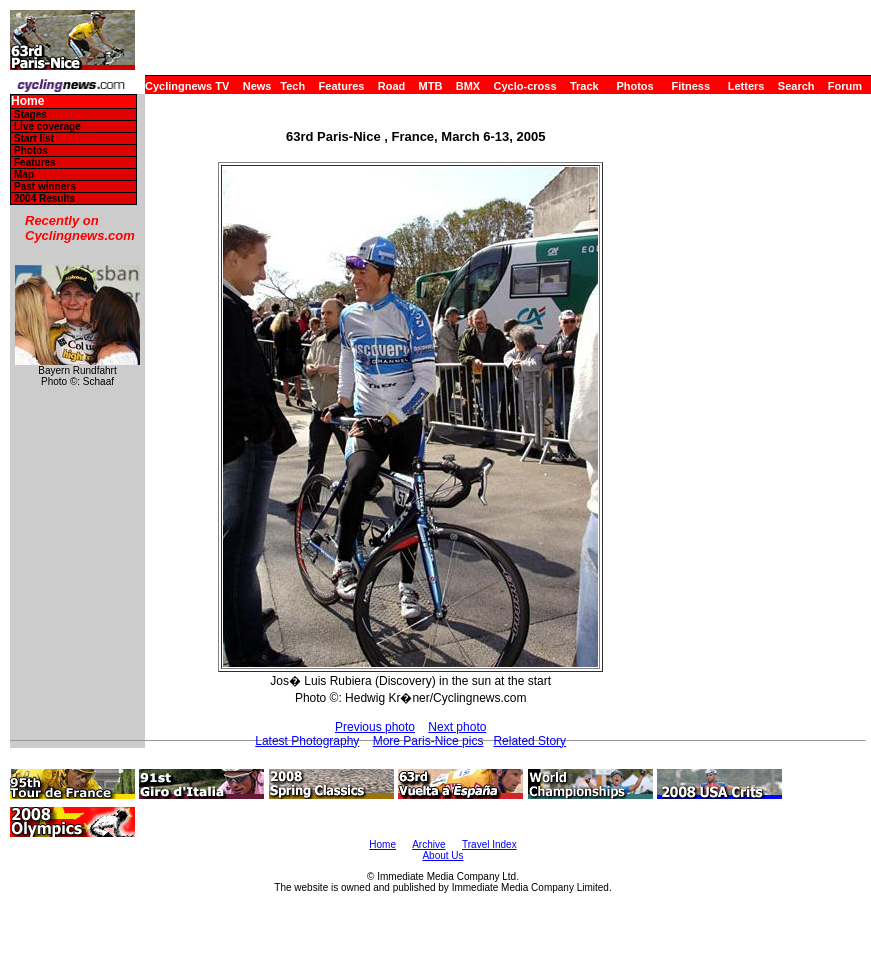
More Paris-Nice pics (428, 741)
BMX (468, 86)
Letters (746, 86)
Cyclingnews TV (187, 86)
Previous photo (375, 727)
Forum (845, 86)
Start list (34, 138)
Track (584, 86)
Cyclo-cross (525, 86)
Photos (634, 86)
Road (392, 86)
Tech (292, 86)
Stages (30, 114)
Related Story (529, 741)
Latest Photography (307, 741)
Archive (428, 844)
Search (796, 86)
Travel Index (489, 844)
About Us (442, 855)
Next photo (457, 727)
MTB (431, 86)
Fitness (690, 86)
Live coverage (47, 126)
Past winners (45, 186)
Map (24, 174)
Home (27, 101)
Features (342, 86)
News (257, 86)
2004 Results (44, 198)
